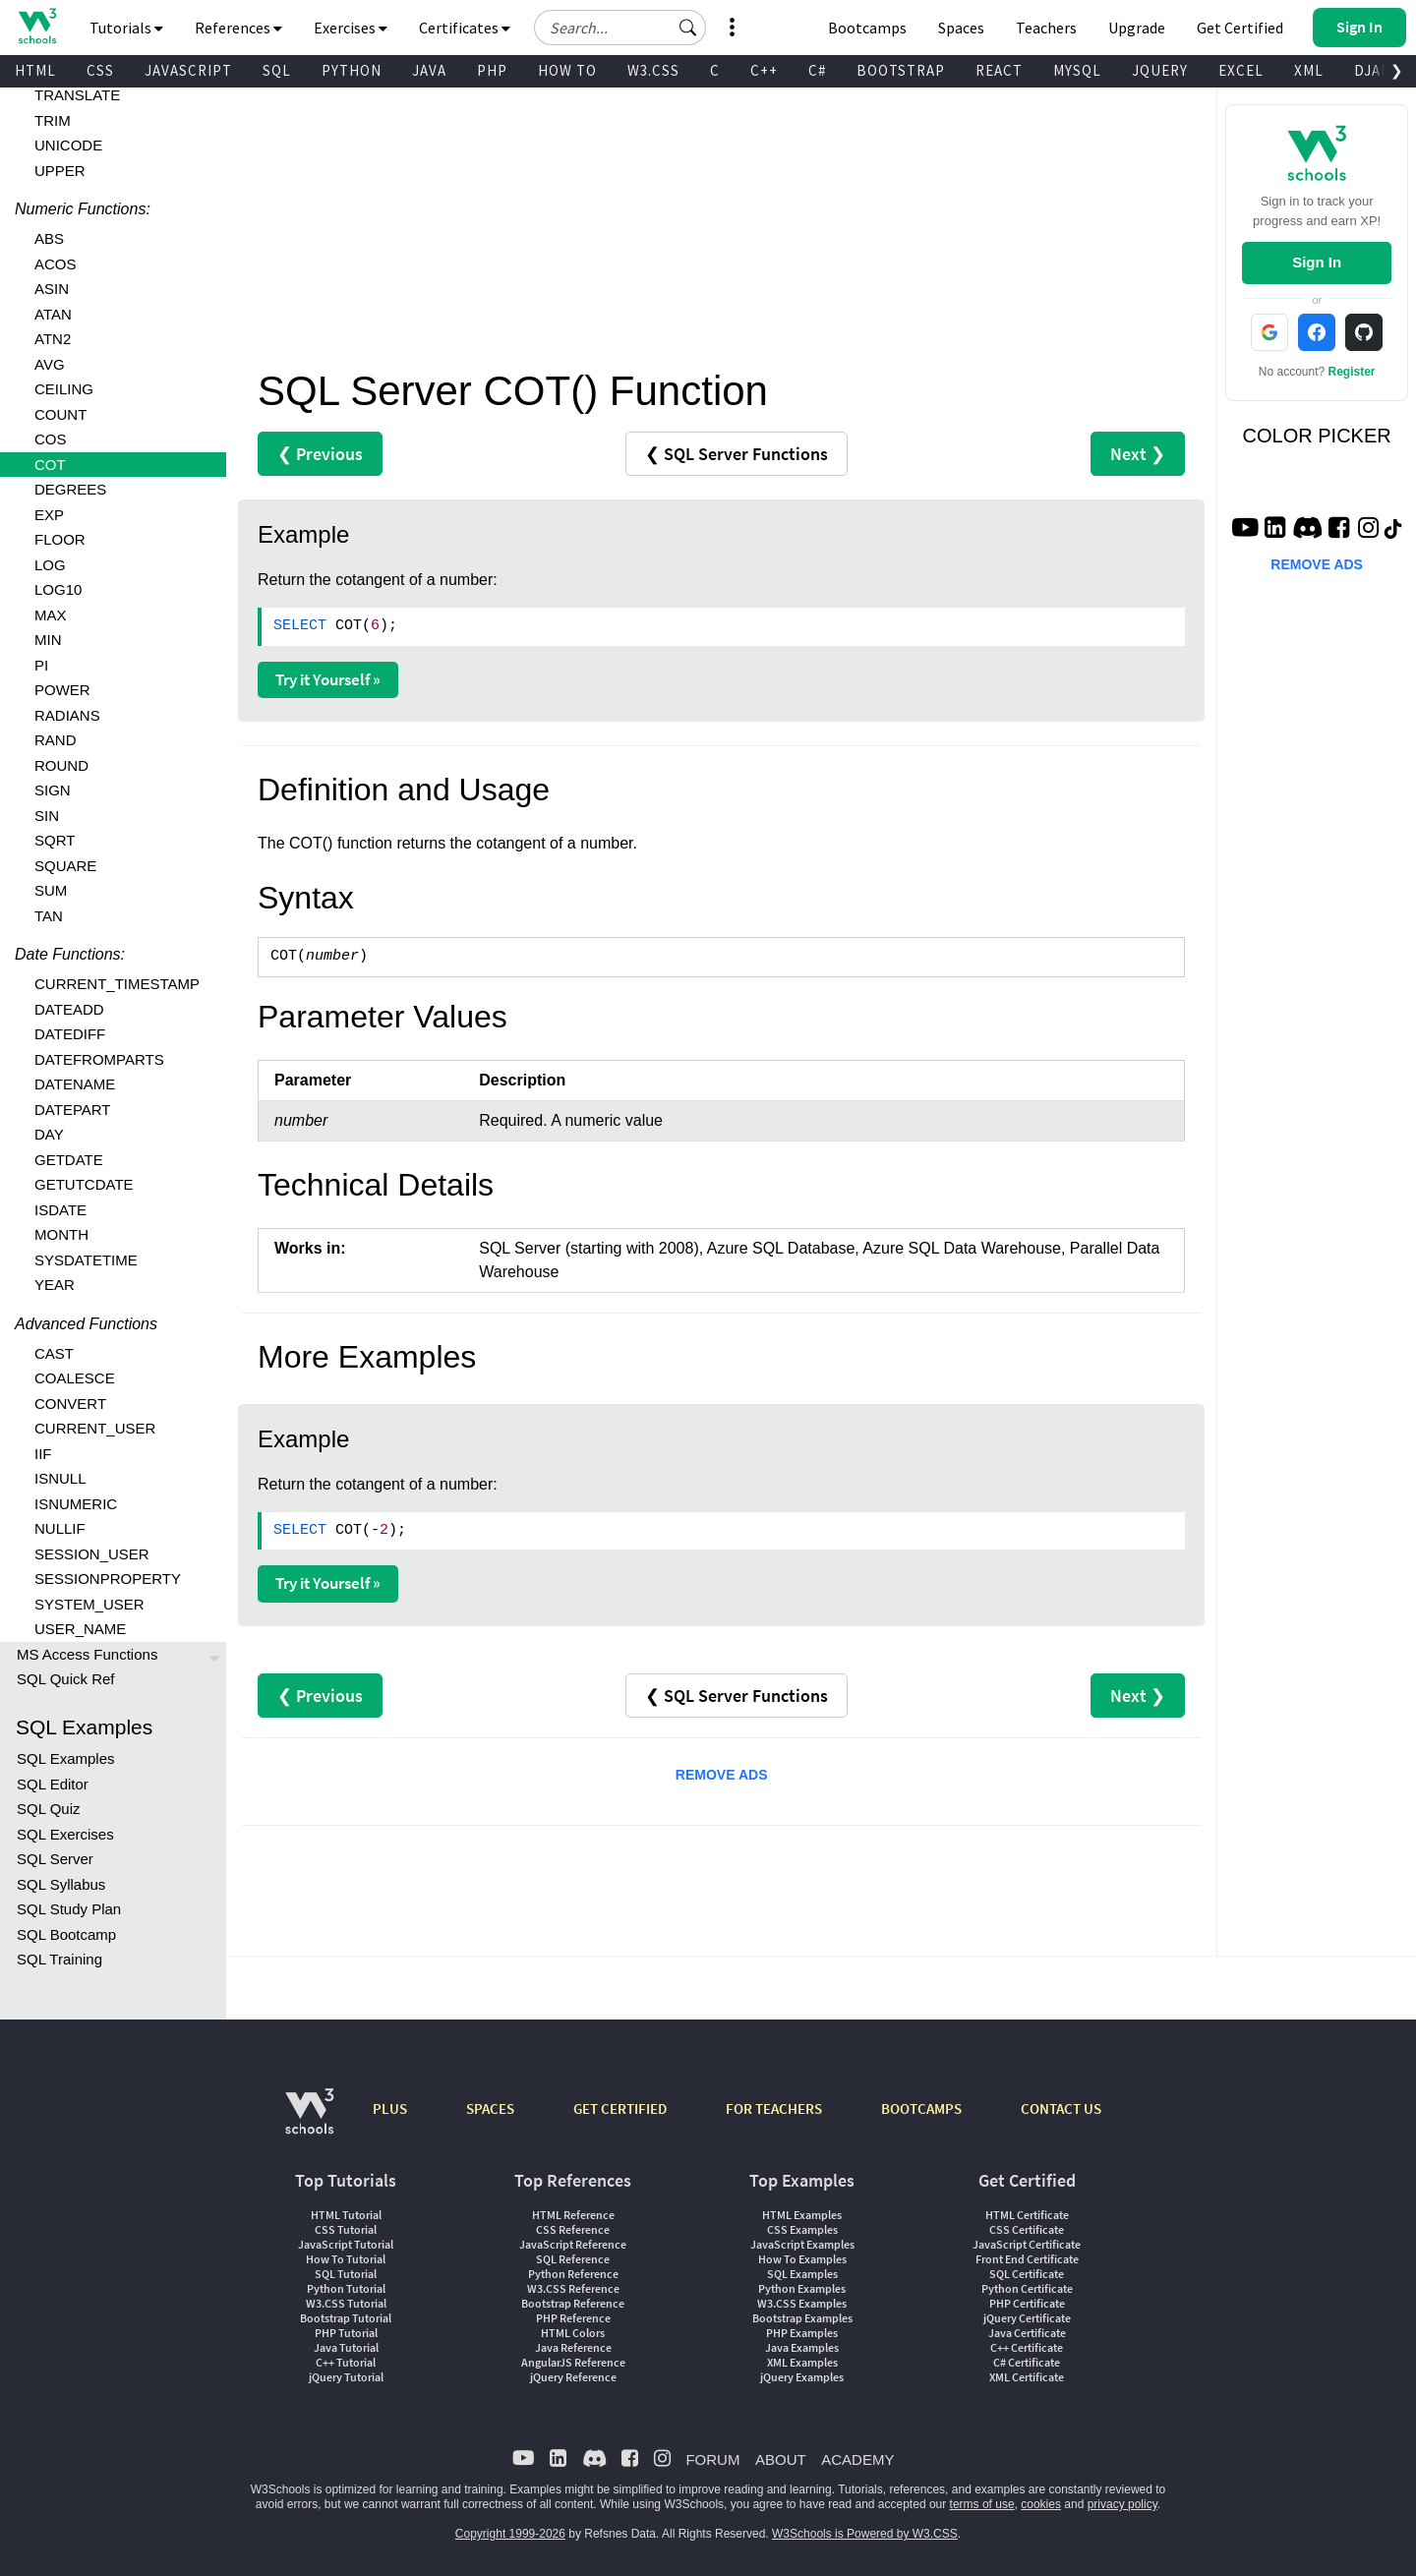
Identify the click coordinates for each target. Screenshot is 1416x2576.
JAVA (429, 70)
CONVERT (70, 1403)
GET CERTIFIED (620, 2108)
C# (817, 70)
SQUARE (65, 865)
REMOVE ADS (722, 1775)
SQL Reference (573, 2259)
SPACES (490, 2108)
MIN (48, 639)
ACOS (55, 264)
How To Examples (802, 2259)
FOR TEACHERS (774, 2108)
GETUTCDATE (84, 1184)
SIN (46, 815)
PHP (492, 70)
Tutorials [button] (126, 27)
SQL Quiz (48, 1808)
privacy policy (1122, 2504)
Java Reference (573, 2347)
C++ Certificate (1026, 2347)
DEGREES (70, 489)
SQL (277, 70)
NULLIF (60, 1528)
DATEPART (72, 1109)
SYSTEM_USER (89, 1604)
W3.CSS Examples (802, 2303)
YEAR (54, 1284)
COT (50, 464)
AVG (49, 364)
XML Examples (802, 2362)
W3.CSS (653, 70)
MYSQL (1077, 70)
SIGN (52, 790)
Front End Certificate (1027, 2259)
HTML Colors (573, 2332)
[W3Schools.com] (309, 2121)
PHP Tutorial (346, 2332)
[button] (688, 27)
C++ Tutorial (346, 2362)
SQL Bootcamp (66, 1934)
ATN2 (52, 338)
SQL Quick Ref (65, 1678)
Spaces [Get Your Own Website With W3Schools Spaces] (961, 27)
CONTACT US (1061, 2108)
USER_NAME (80, 1628)
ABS (49, 238)
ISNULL (60, 1478)
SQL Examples (66, 1758)
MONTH (61, 1234)
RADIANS (67, 715)
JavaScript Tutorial (345, 2244)
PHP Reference (573, 2318)
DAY (49, 1134)
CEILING (63, 389)
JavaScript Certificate (1027, 2244)
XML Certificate (1026, 2377)
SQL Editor (52, 1784)
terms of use (982, 2504)
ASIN (51, 288)
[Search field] (620, 27)
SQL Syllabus (61, 1884)
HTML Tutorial (346, 2214)
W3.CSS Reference (573, 2288)
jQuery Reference (573, 2377)
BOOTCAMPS (921, 2108)
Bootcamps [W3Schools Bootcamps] (867, 27)
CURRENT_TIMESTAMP (117, 983)
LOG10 (58, 589)
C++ (764, 70)
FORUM (712, 2459)
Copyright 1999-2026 (510, 2534)
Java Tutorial (346, 2347)
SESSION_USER (91, 1554)
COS (50, 439)
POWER (62, 689)
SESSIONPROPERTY (107, 1578)
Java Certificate (1027, 2332)
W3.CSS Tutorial (346, 2303)
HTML (35, 70)
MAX (50, 615)
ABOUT (780, 2459)
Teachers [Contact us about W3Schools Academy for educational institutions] (1046, 27)
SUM (50, 890)
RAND (55, 740)
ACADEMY (857, 2459)
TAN (48, 915)
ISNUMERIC (75, 1503)
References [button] (238, 27)
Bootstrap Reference (572, 2303)
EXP (49, 514)
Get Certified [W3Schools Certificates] (1240, 27)
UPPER (60, 170)
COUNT (60, 414)
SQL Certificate (1026, 2273)
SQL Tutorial (346, 2273)
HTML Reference (573, 2214)
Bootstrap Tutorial (345, 2318)
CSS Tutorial (346, 2229)
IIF (43, 1453)
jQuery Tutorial (346, 2377)
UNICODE (68, 145)
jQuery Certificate (1027, 2318)
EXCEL (1241, 70)
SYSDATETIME (86, 1260)
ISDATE (60, 1209)
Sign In (1316, 262)
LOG (50, 564)
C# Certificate (1026, 2362)
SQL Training (59, 1959)
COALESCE (74, 1378)
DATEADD (69, 1009)
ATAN (53, 314)
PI (41, 665)
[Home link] (37, 26)
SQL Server (55, 1858)
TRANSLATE (77, 95)
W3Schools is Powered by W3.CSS (865, 2534)
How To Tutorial (345, 2259)
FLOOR (60, 539)
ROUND (61, 765)
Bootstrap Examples (802, 2318)
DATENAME (74, 1084)
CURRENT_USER (94, 1428)
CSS (100, 70)
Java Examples (802, 2347)
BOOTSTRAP (900, 70)
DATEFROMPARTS (99, 1059)
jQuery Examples (802, 2377)
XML (1309, 70)
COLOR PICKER (1317, 435)
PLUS (390, 2108)
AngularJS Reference (573, 2362)
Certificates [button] (464, 27)
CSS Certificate (1026, 2229)
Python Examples (802, 2288)
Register (1352, 372)
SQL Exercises (65, 1834)
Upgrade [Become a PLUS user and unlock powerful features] (1136, 27)
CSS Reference (573, 2229)
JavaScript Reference (572, 2244)
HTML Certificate (1027, 2214)
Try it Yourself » (328, 679)
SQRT (54, 840)
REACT (999, 70)
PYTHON (352, 70)
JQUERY (1160, 70)
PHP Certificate (1027, 2303)
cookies (1041, 2504)
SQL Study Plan (69, 1909)
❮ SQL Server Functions (736, 453)
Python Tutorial (346, 2288)
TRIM (52, 120)
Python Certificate (1027, 2288)
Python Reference (573, 2273)
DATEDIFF (69, 1033)
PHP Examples (802, 2332)
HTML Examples (802, 2214)
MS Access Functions (87, 1654)
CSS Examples (802, 2229)
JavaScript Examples (802, 2244)
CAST (54, 1353)
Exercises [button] (350, 27)
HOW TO (567, 70)
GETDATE (68, 1159)
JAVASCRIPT (188, 70)
